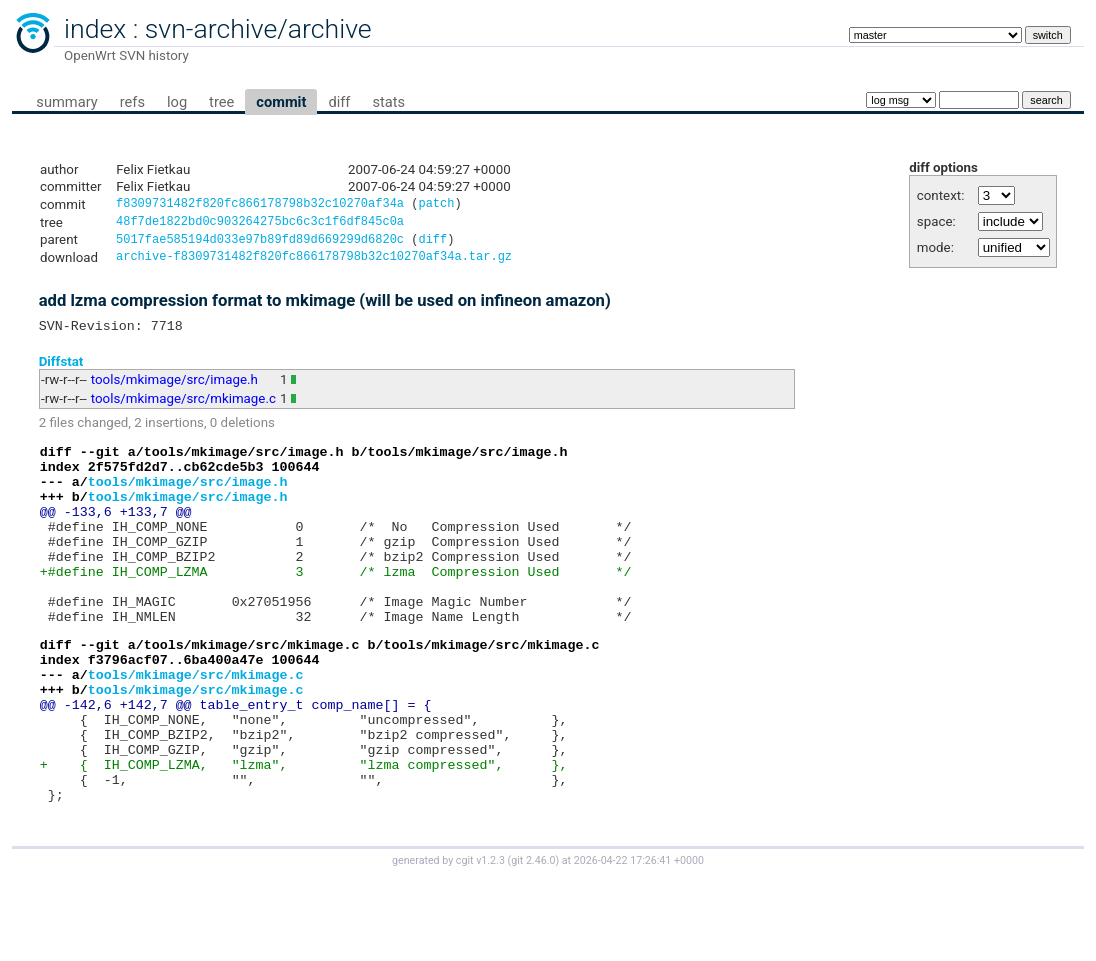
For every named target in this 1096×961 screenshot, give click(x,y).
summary (66, 102)
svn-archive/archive (258, 29)
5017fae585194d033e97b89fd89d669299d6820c (260, 244)
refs (132, 102)
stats (388, 102)
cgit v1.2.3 (480, 942)
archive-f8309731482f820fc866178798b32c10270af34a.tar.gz (314, 263)
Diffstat (61, 370)
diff (339, 102)
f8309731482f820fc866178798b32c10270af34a (260, 205)
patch (436, 205)
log (177, 102)
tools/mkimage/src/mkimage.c (183, 408)
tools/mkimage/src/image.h (174, 389)
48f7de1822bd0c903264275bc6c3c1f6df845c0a (260, 224)
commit (281, 102)
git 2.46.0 (533, 942)
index (95, 29)
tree (221, 102)
